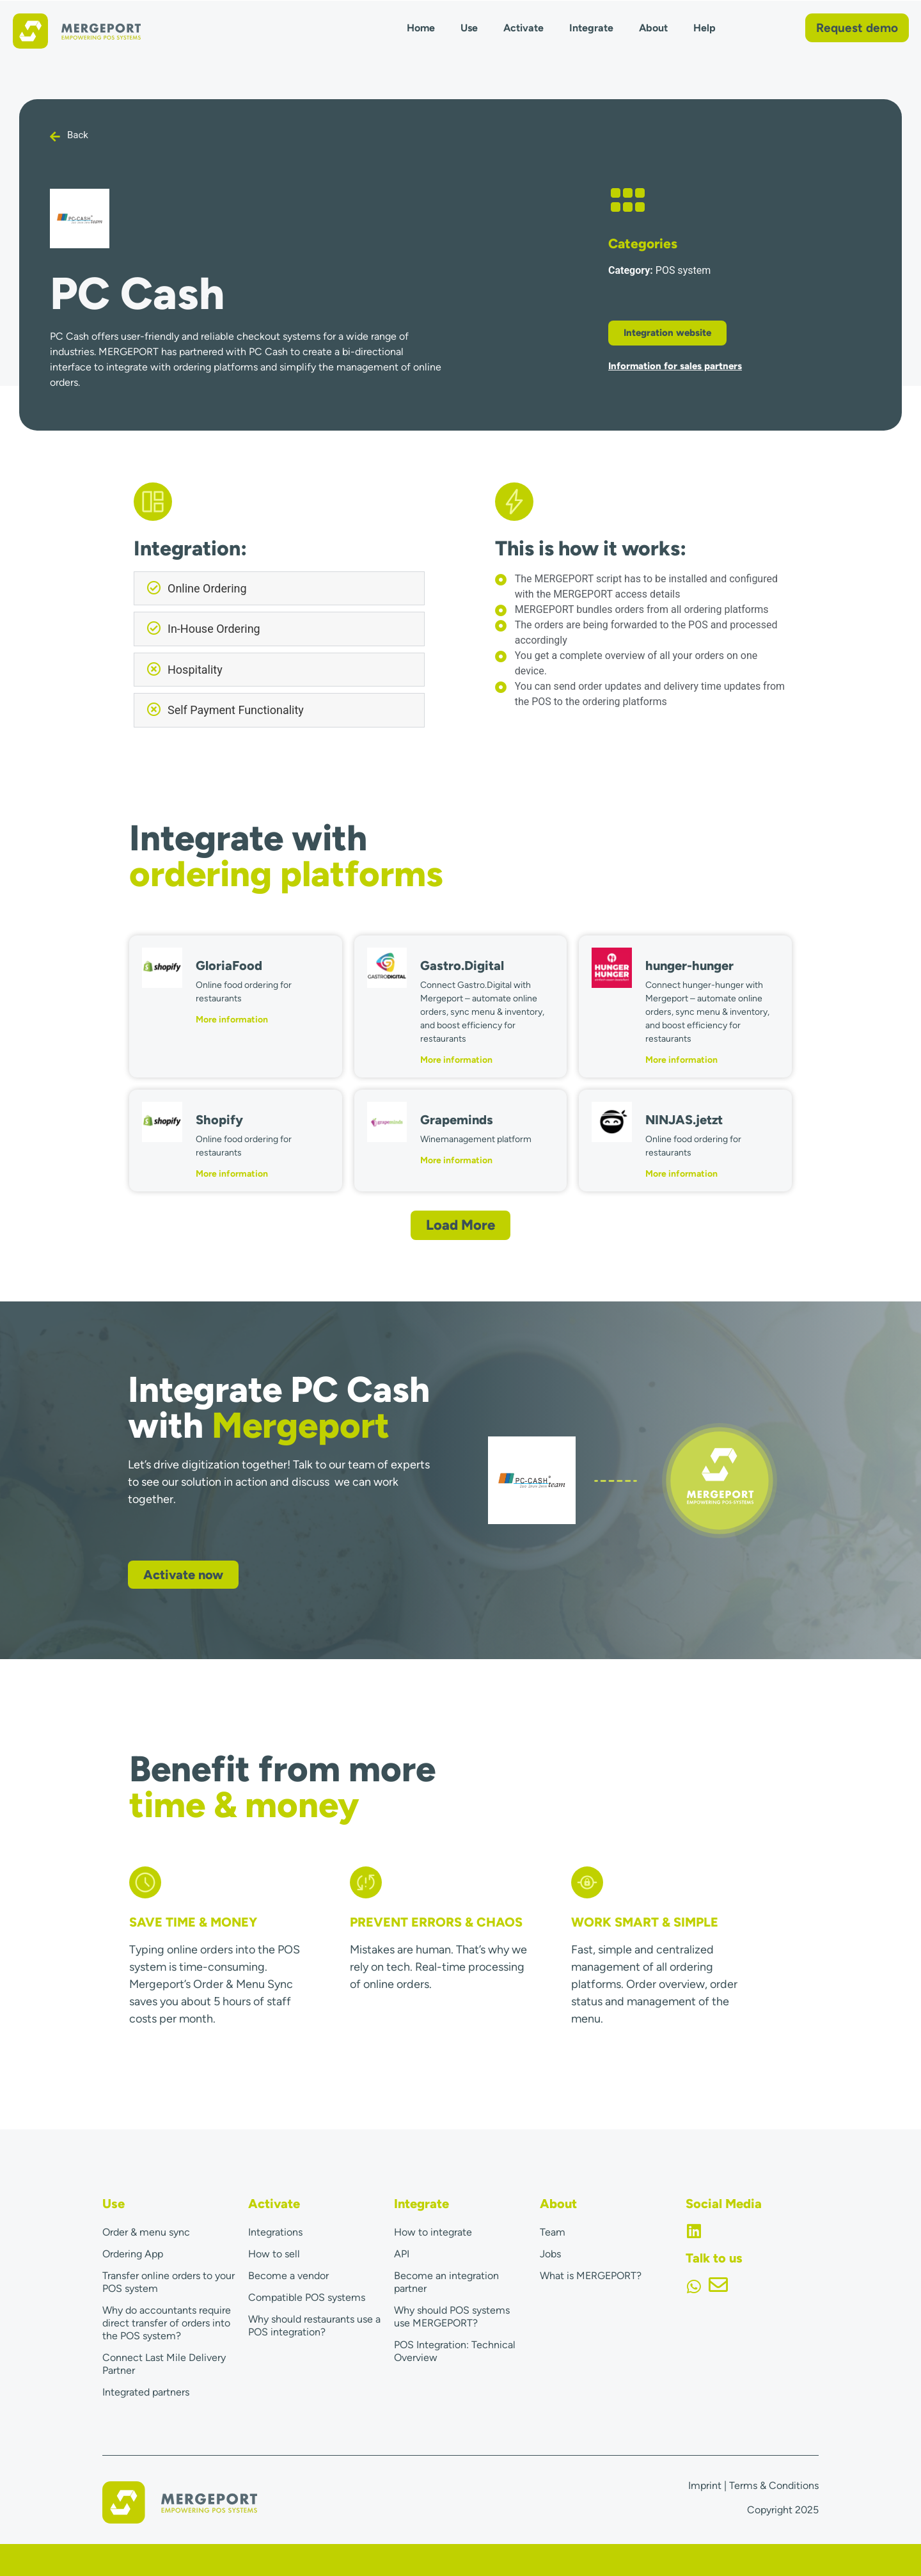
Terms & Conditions (774, 2485)
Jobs (550, 2254)
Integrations (275, 2232)
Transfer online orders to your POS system (168, 2282)
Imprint (704, 2485)
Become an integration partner (446, 2282)
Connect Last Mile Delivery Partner (164, 2363)
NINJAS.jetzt (684, 1119)
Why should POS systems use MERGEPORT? (452, 2316)
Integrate (591, 28)
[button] (279, 588)
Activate (523, 28)
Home (421, 28)
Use (469, 28)
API (401, 2254)
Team (552, 2232)
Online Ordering (207, 588)
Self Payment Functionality (236, 710)
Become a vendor (288, 2276)
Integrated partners (145, 2392)
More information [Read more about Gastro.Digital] (456, 1059)
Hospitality (195, 669)
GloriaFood (229, 965)
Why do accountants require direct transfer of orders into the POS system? (166, 2323)
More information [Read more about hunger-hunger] (681, 1059)
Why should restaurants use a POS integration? (314, 2325)
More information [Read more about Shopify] (232, 1173)
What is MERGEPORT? (591, 2276)
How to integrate (433, 2232)
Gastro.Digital (462, 965)
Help (704, 28)
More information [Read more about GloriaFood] (232, 1019)
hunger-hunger (689, 965)
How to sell (274, 2254)
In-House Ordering (214, 628)
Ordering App (132, 2254)
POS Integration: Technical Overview (455, 2351)
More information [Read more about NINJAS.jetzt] (681, 1173)
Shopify (219, 1119)
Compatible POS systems (306, 2297)
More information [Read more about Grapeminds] (456, 1160)
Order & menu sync (146, 2232)
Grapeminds (456, 1119)
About (653, 28)
